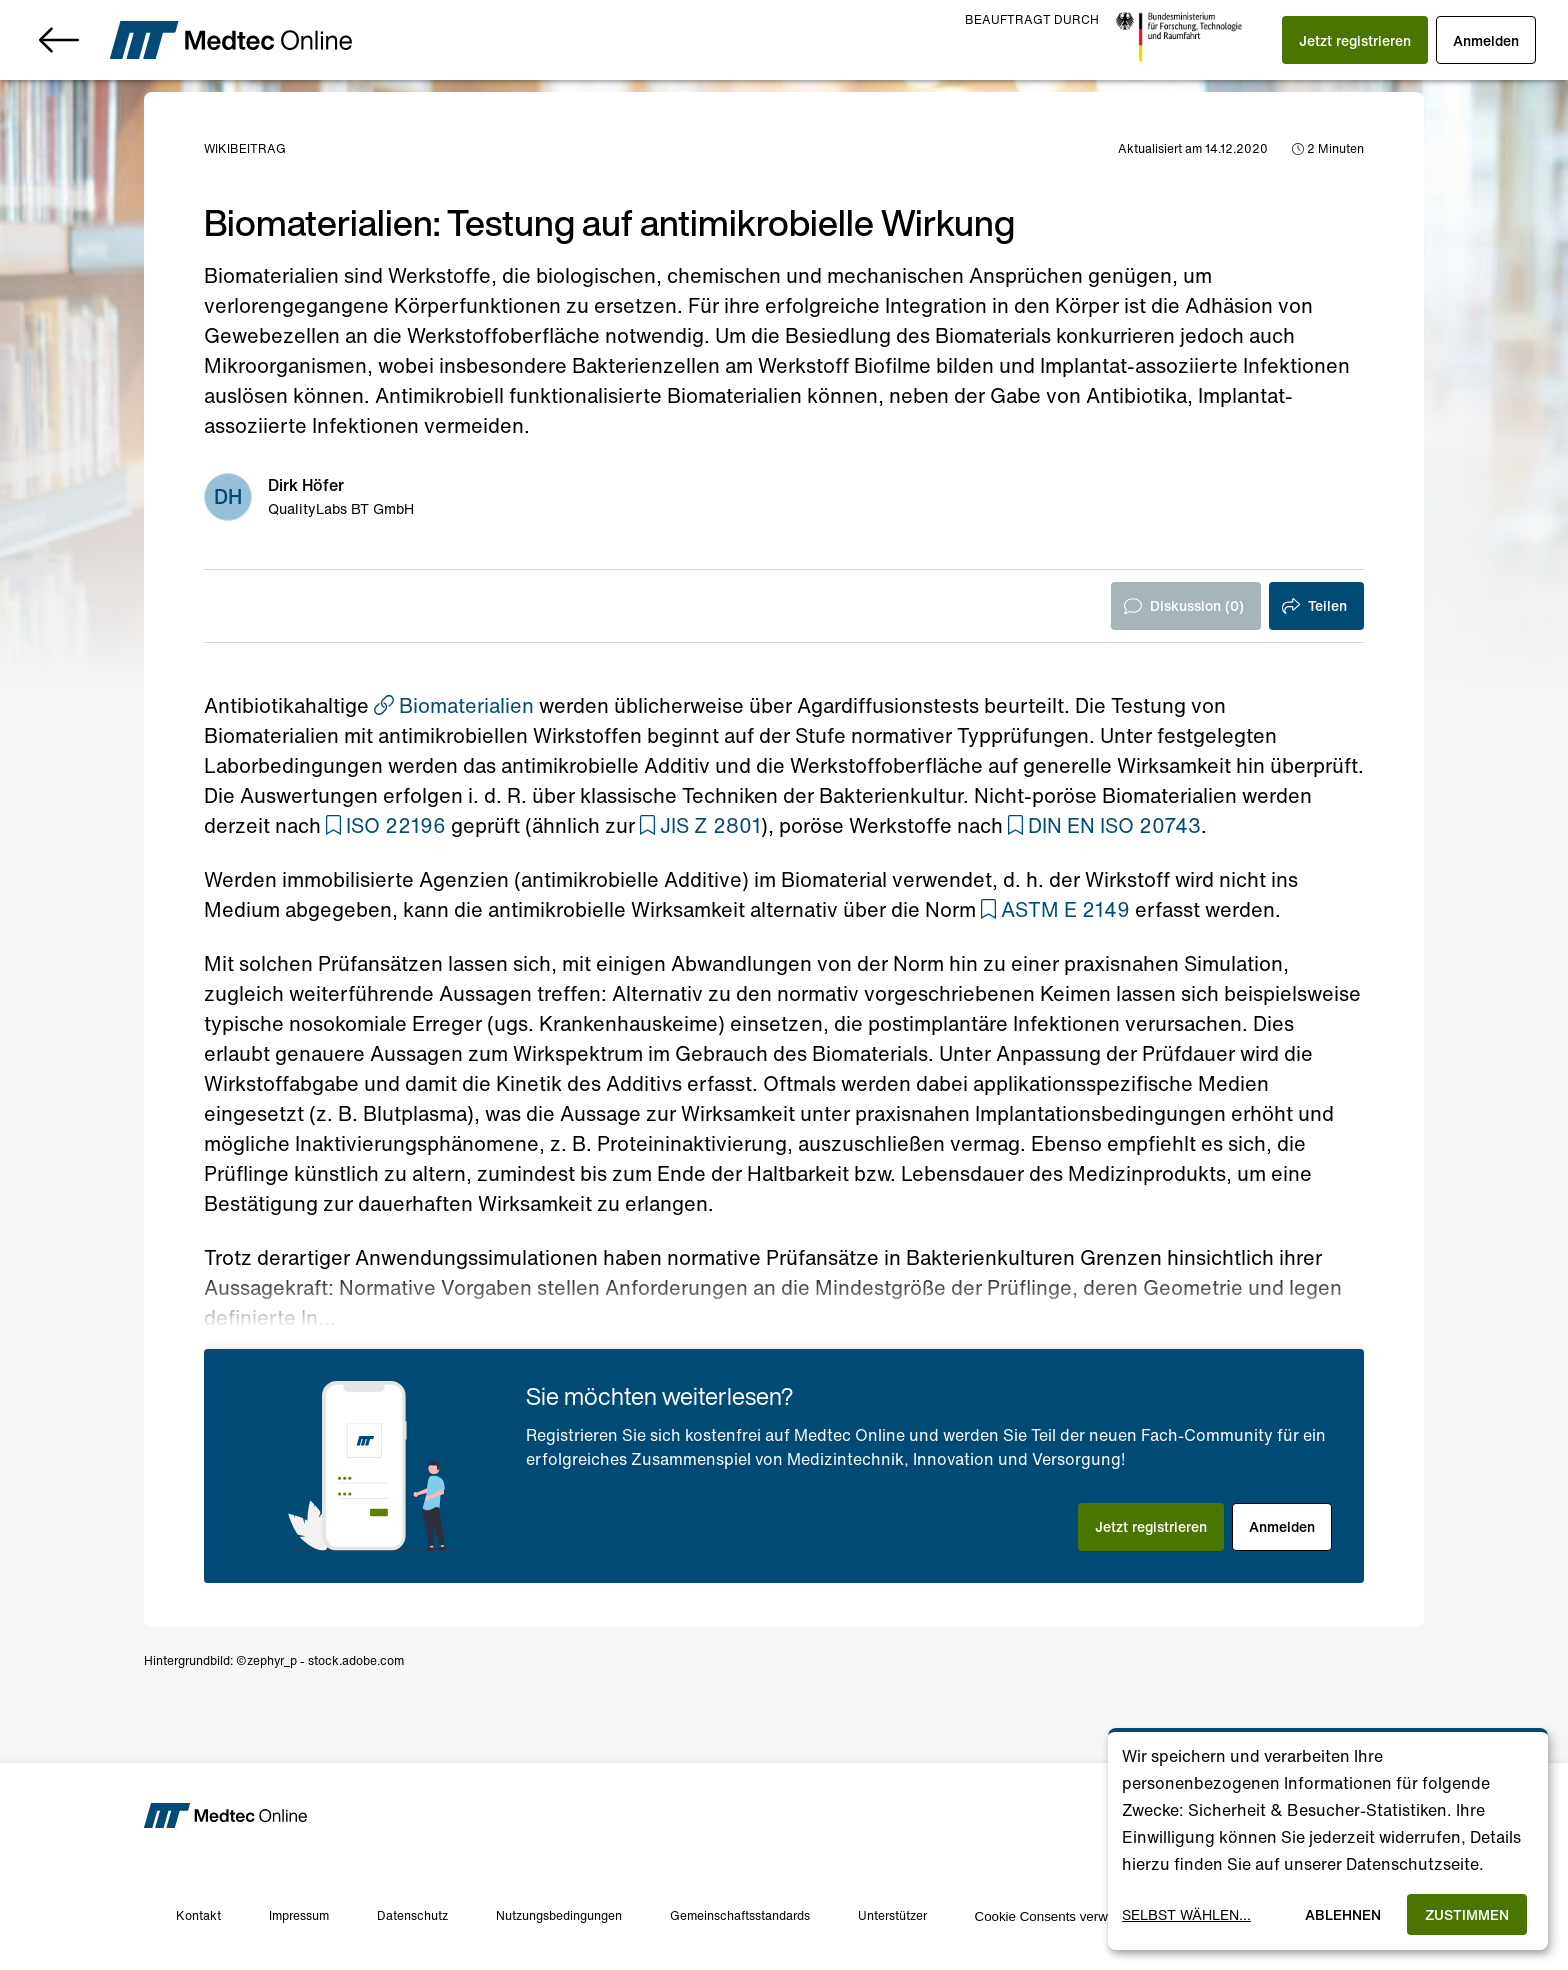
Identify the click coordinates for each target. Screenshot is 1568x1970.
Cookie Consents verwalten (1056, 1916)
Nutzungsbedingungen (559, 1915)
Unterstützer (892, 1915)
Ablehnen (1343, 1914)
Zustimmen (1467, 1914)
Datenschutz (412, 1915)
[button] (1355, 40)
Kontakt (198, 1915)
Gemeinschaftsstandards (740, 1915)
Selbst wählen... (1186, 1914)
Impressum (299, 1915)
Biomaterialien (454, 705)
